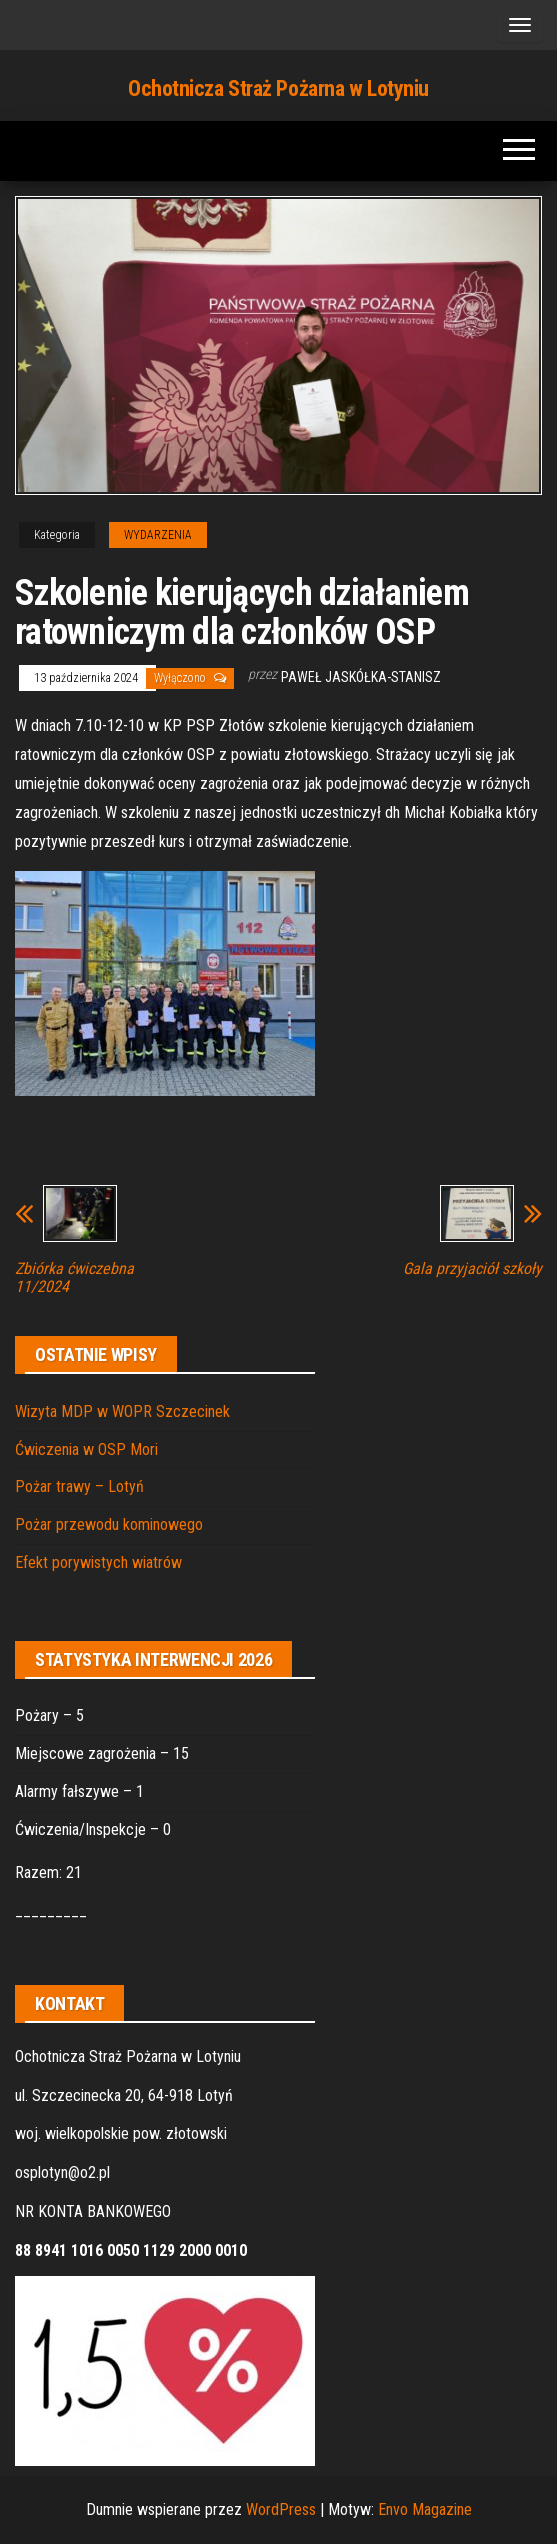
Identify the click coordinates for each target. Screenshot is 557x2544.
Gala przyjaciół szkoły (472, 1269)
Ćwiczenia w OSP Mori (86, 1449)
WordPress (281, 2509)
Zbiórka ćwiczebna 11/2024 (74, 1278)
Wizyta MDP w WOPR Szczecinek (122, 1411)
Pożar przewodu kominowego (109, 1524)
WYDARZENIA (158, 535)
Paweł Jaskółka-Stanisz (361, 677)
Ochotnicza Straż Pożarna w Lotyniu (278, 88)
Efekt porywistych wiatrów (98, 1562)
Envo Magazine (425, 2509)
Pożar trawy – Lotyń (79, 1486)
